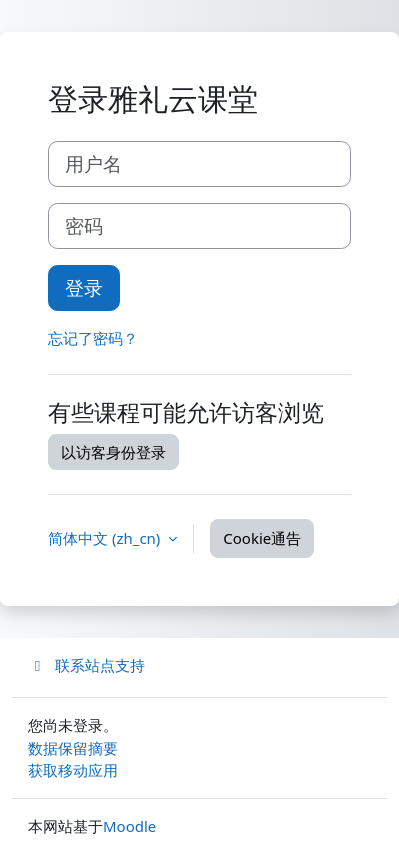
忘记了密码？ (93, 338)
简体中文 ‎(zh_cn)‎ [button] (106, 538)
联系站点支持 (86, 665)
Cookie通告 (262, 538)
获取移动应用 (73, 770)
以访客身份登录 (113, 452)
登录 (84, 287)
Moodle (129, 826)
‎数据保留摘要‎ (73, 748)
